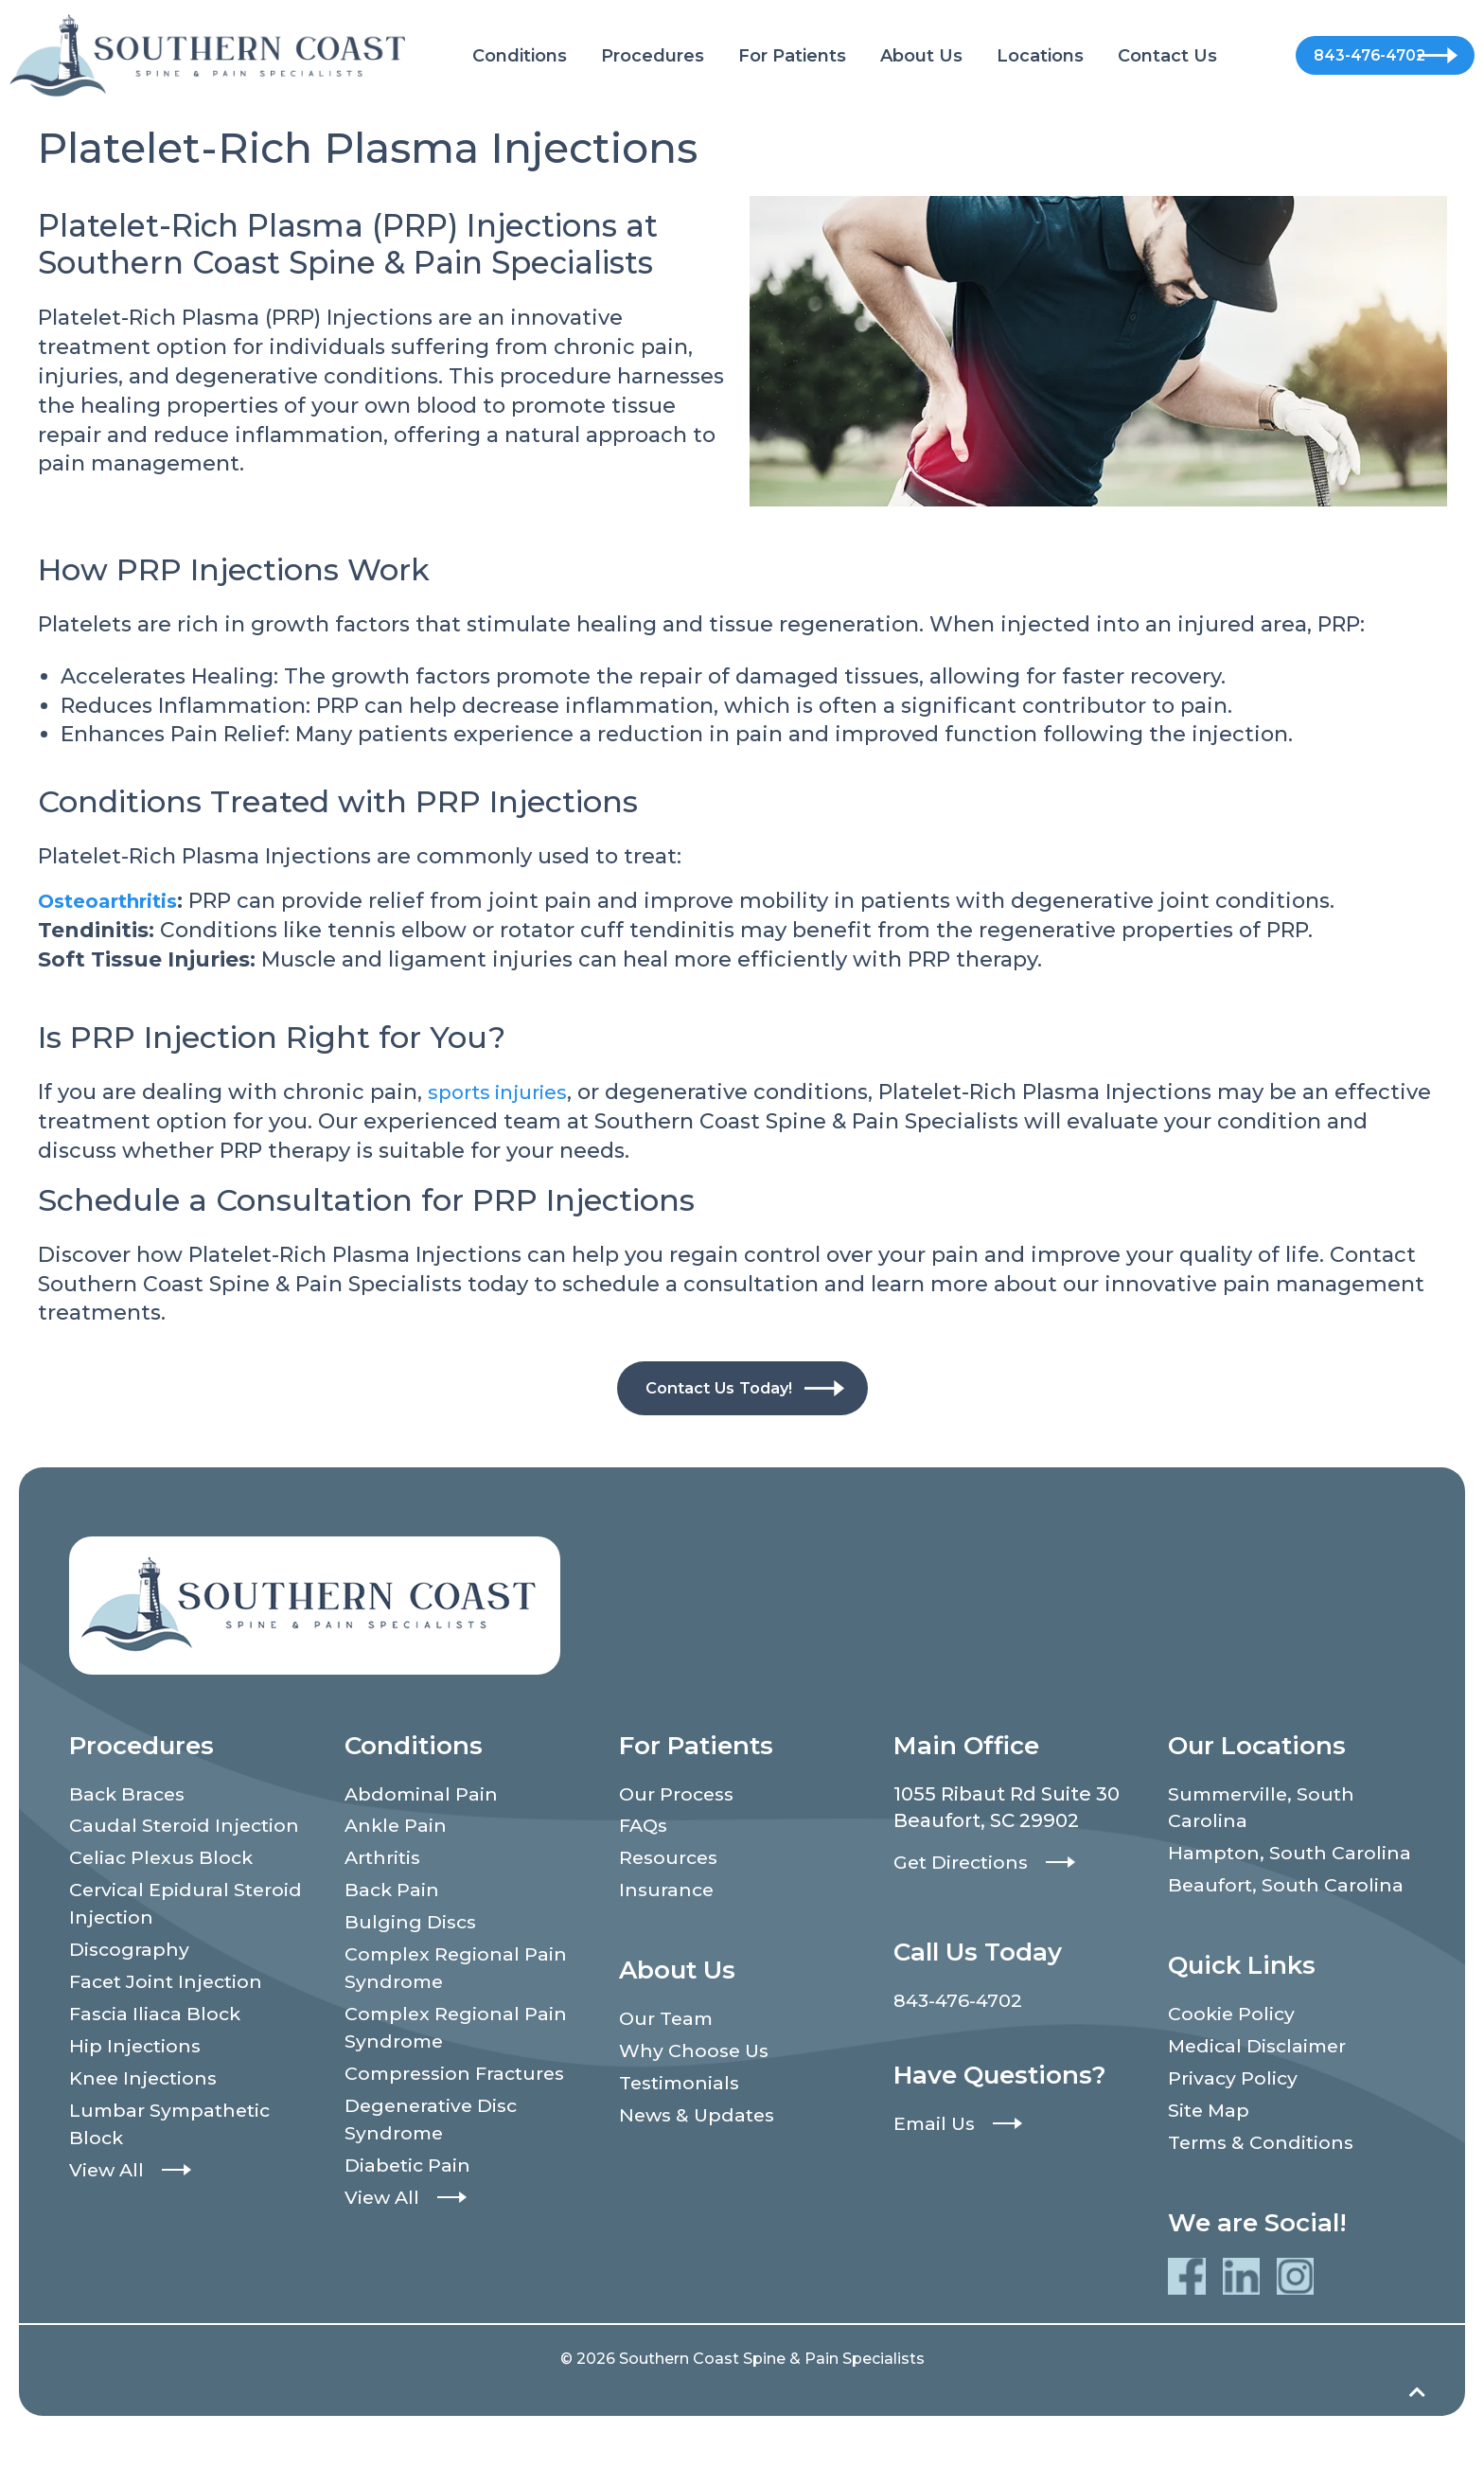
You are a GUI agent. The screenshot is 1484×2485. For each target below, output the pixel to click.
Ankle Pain (397, 1828)
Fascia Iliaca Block (157, 2022)
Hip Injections (136, 2055)
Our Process (678, 1795)
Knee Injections (145, 2088)
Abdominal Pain (422, 1795)
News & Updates (700, 2123)
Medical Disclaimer (1260, 2080)
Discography (130, 1955)
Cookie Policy (1233, 2047)
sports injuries (504, 1092)
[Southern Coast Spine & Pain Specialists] (207, 54)
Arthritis (384, 1861)
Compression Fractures (459, 2083)
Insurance (667, 1894)
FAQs (645, 1828)
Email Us (936, 2123)
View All (108, 2183)
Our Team (668, 2024)
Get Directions (963, 1862)
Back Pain (392, 1894)
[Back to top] (1417, 2441)
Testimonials (682, 2090)
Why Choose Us (696, 2057)
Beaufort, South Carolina (1287, 1918)
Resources (670, 1861)
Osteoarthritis (117, 901)
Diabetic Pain (408, 2178)
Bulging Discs (411, 1927)
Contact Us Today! (719, 1387)
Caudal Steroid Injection (186, 1828)
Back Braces (129, 1795)
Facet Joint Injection (169, 1989)
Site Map (1210, 2147)
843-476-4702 (1339, 54)
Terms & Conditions (1264, 2180)
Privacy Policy (1233, 2114)
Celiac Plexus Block (163, 1861)
